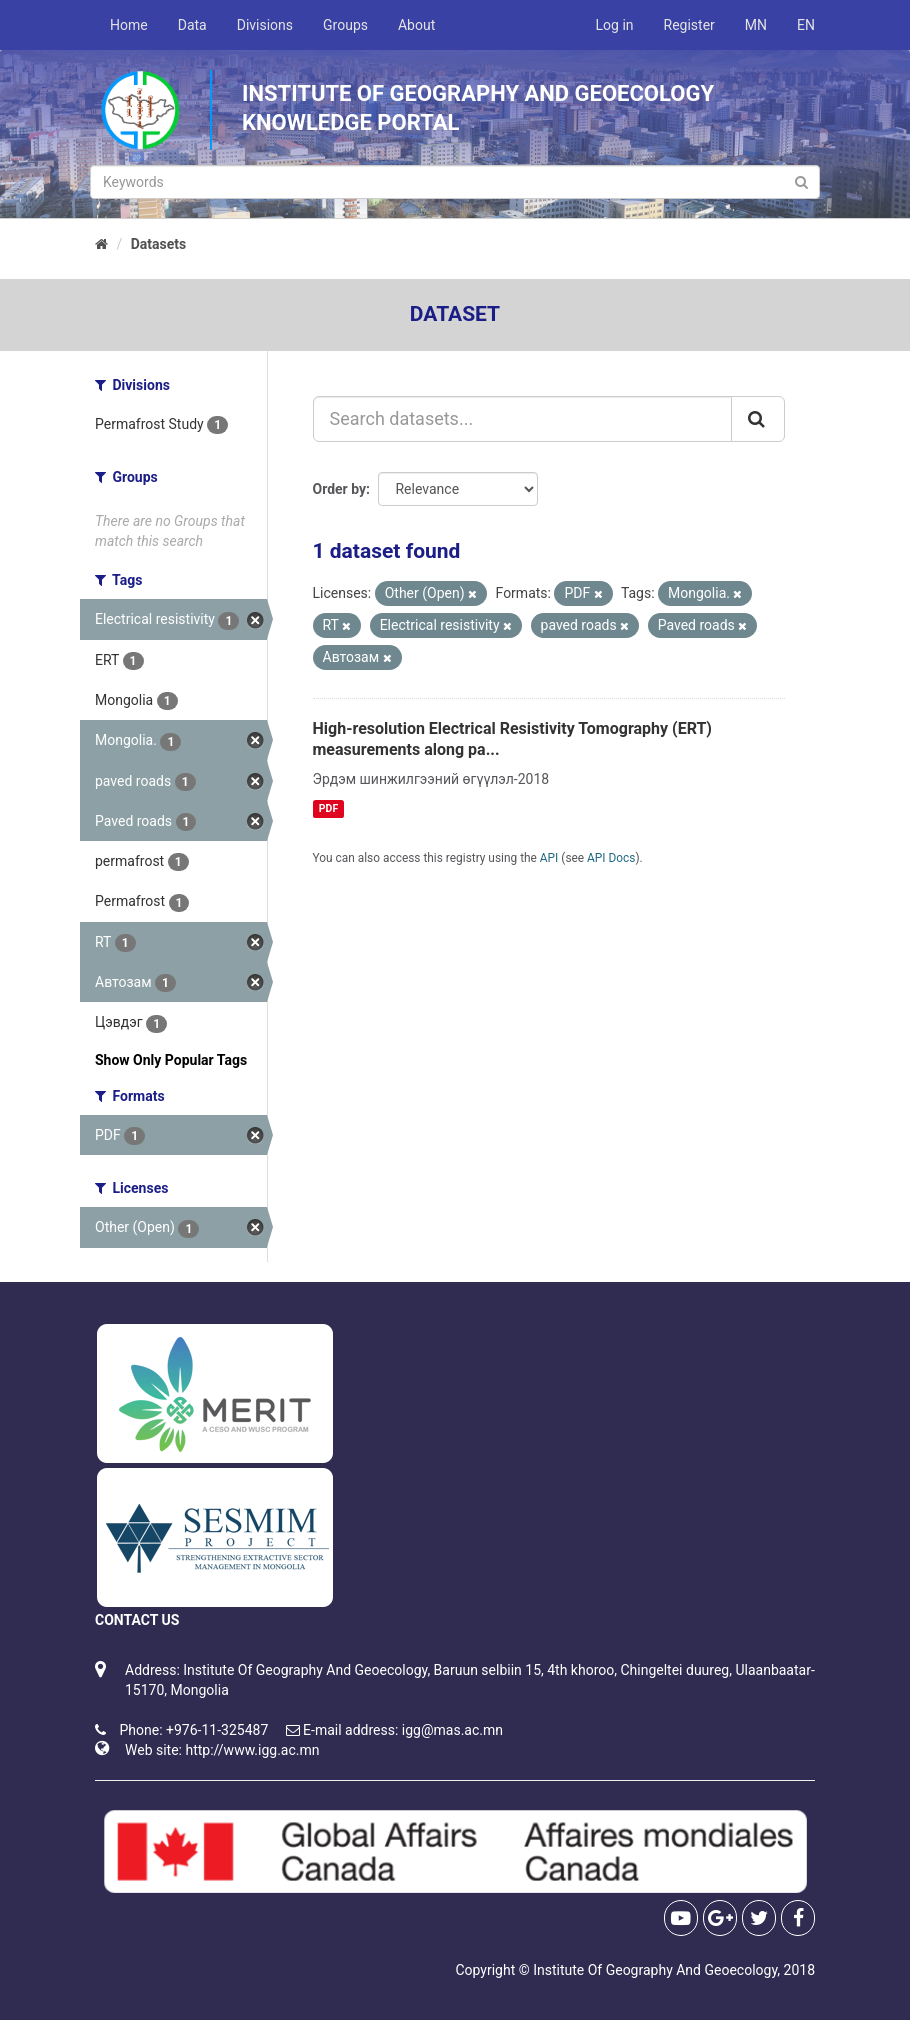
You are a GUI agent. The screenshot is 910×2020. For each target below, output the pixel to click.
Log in (615, 25)
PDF (328, 808)
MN (756, 25)
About (416, 25)
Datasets (159, 244)
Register (689, 25)
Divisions (265, 25)
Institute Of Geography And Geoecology (655, 1970)
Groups (345, 25)
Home (129, 25)
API (549, 858)
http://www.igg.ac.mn (252, 1750)
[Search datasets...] (523, 419)
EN (806, 25)
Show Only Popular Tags (171, 1060)
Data (192, 25)
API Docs (611, 858)
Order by (340, 489)
